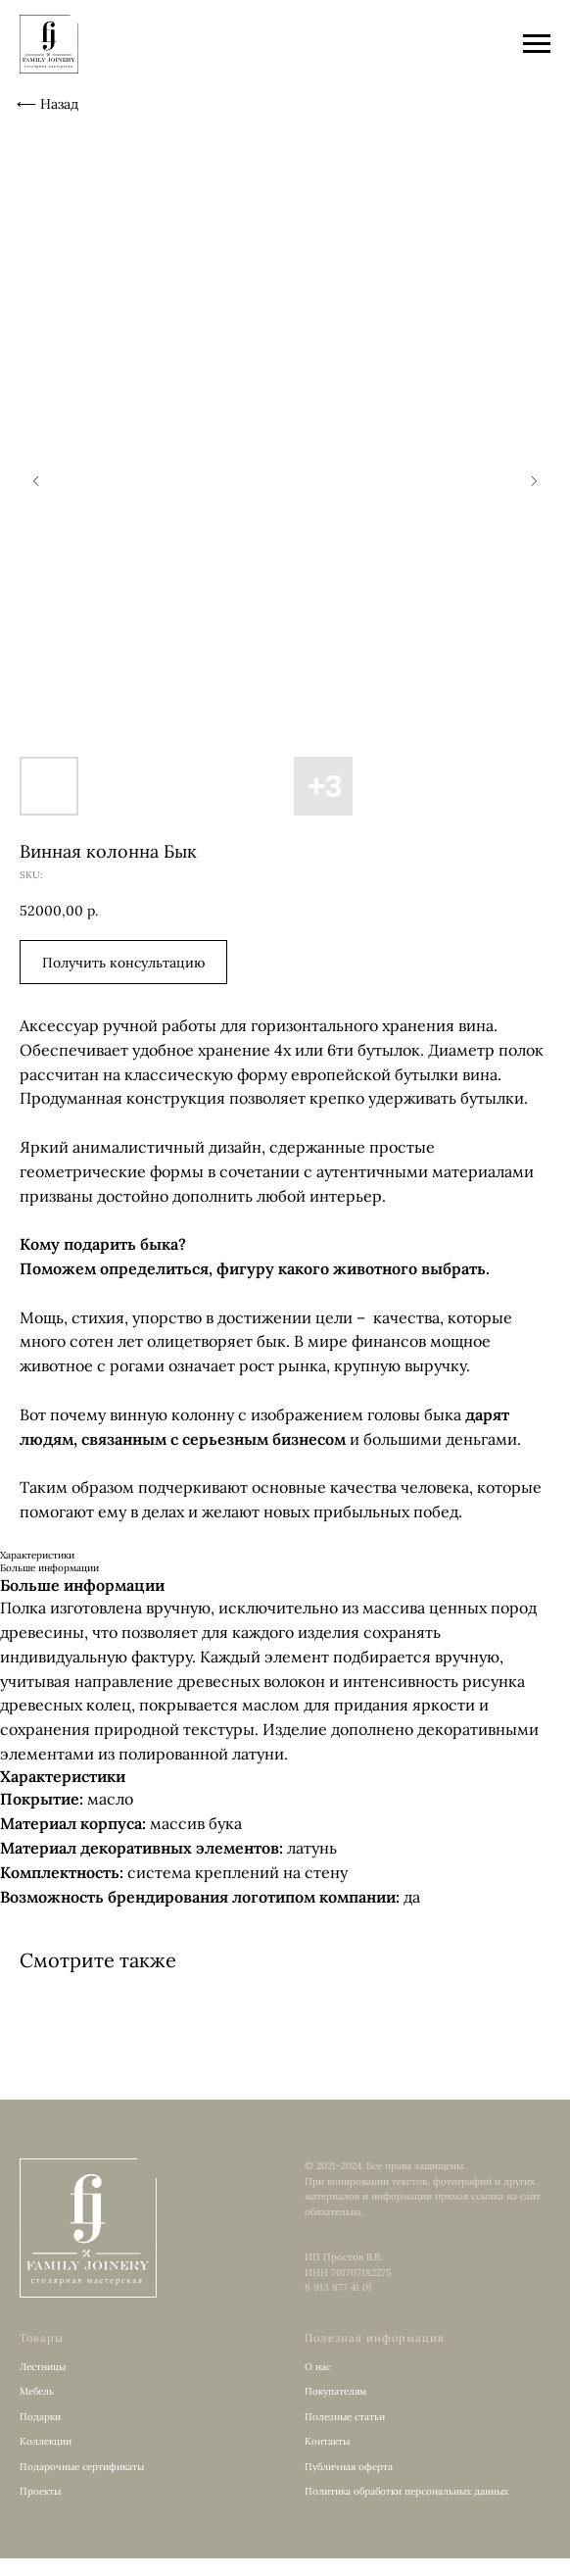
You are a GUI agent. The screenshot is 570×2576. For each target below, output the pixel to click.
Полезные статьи (345, 2416)
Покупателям (335, 2391)
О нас (318, 2366)
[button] (123, 962)
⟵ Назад (47, 104)
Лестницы (43, 2366)
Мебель (37, 2391)
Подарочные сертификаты (82, 2466)
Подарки (40, 2416)
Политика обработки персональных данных (406, 2491)
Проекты (40, 2491)
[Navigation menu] (536, 44)
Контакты (327, 2441)
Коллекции (45, 2441)
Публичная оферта (349, 2466)
